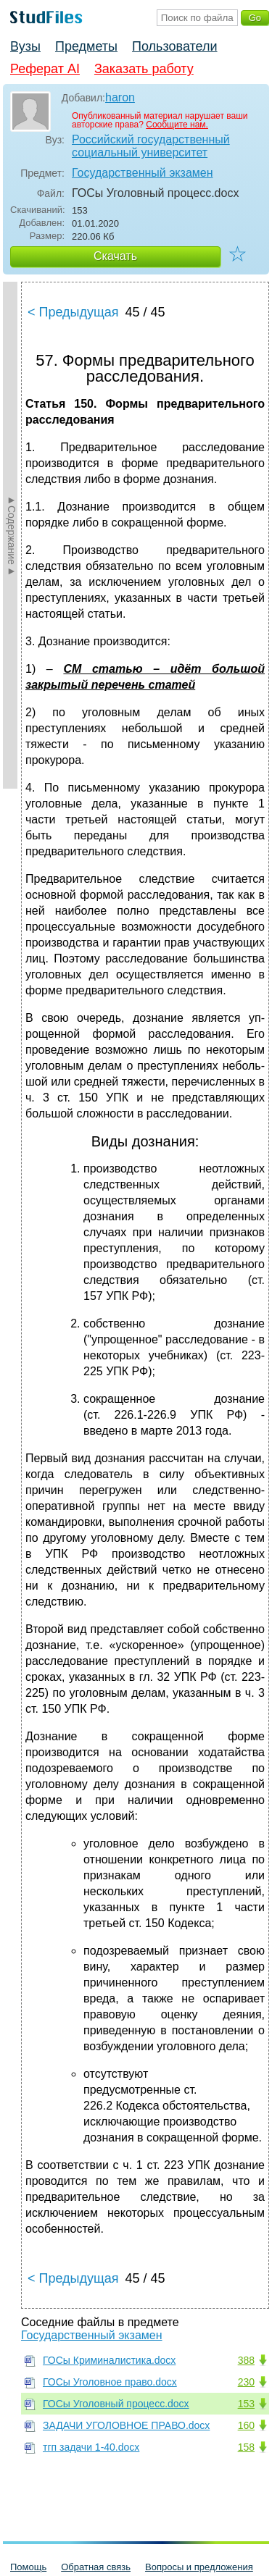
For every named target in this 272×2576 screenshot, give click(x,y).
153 (246, 2403)
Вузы (25, 46)
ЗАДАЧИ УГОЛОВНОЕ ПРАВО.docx (126, 2425)
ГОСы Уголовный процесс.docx (116, 2403)
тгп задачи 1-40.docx (91, 2447)
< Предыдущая (73, 312)
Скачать (115, 256)
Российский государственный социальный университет (151, 146)
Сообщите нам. (177, 124)
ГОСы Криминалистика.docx (109, 2360)
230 (246, 2382)
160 (246, 2425)
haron (120, 97)
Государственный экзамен (142, 173)
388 (246, 2360)
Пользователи (174, 46)
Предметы (86, 46)
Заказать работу (144, 69)
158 (246, 2447)
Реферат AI (45, 69)
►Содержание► (11, 535)
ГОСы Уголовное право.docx (110, 2382)
